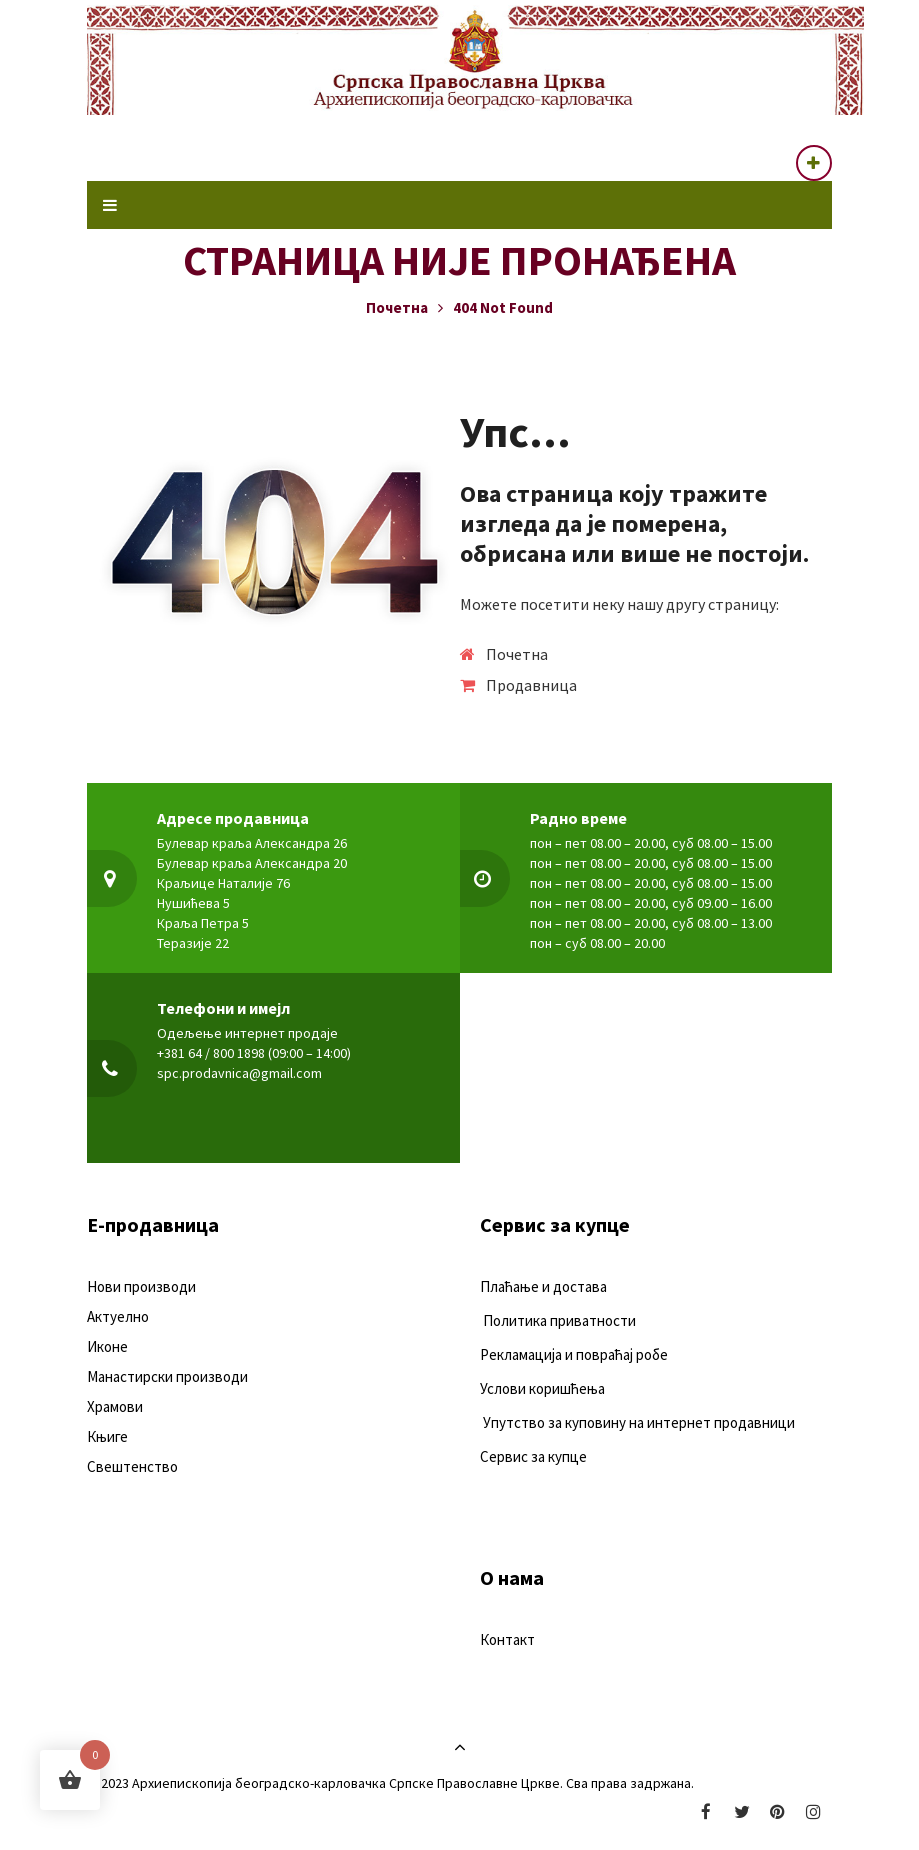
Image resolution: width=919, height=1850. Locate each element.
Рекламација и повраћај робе (574, 1354)
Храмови (115, 1406)
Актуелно (118, 1316)
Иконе (107, 1346)
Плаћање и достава (543, 1286)
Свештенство (132, 1466)
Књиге (107, 1436)
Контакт (507, 1639)
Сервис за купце (533, 1456)
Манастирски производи (167, 1376)
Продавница (531, 685)
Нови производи (141, 1286)
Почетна (397, 307)
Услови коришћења (542, 1388)
